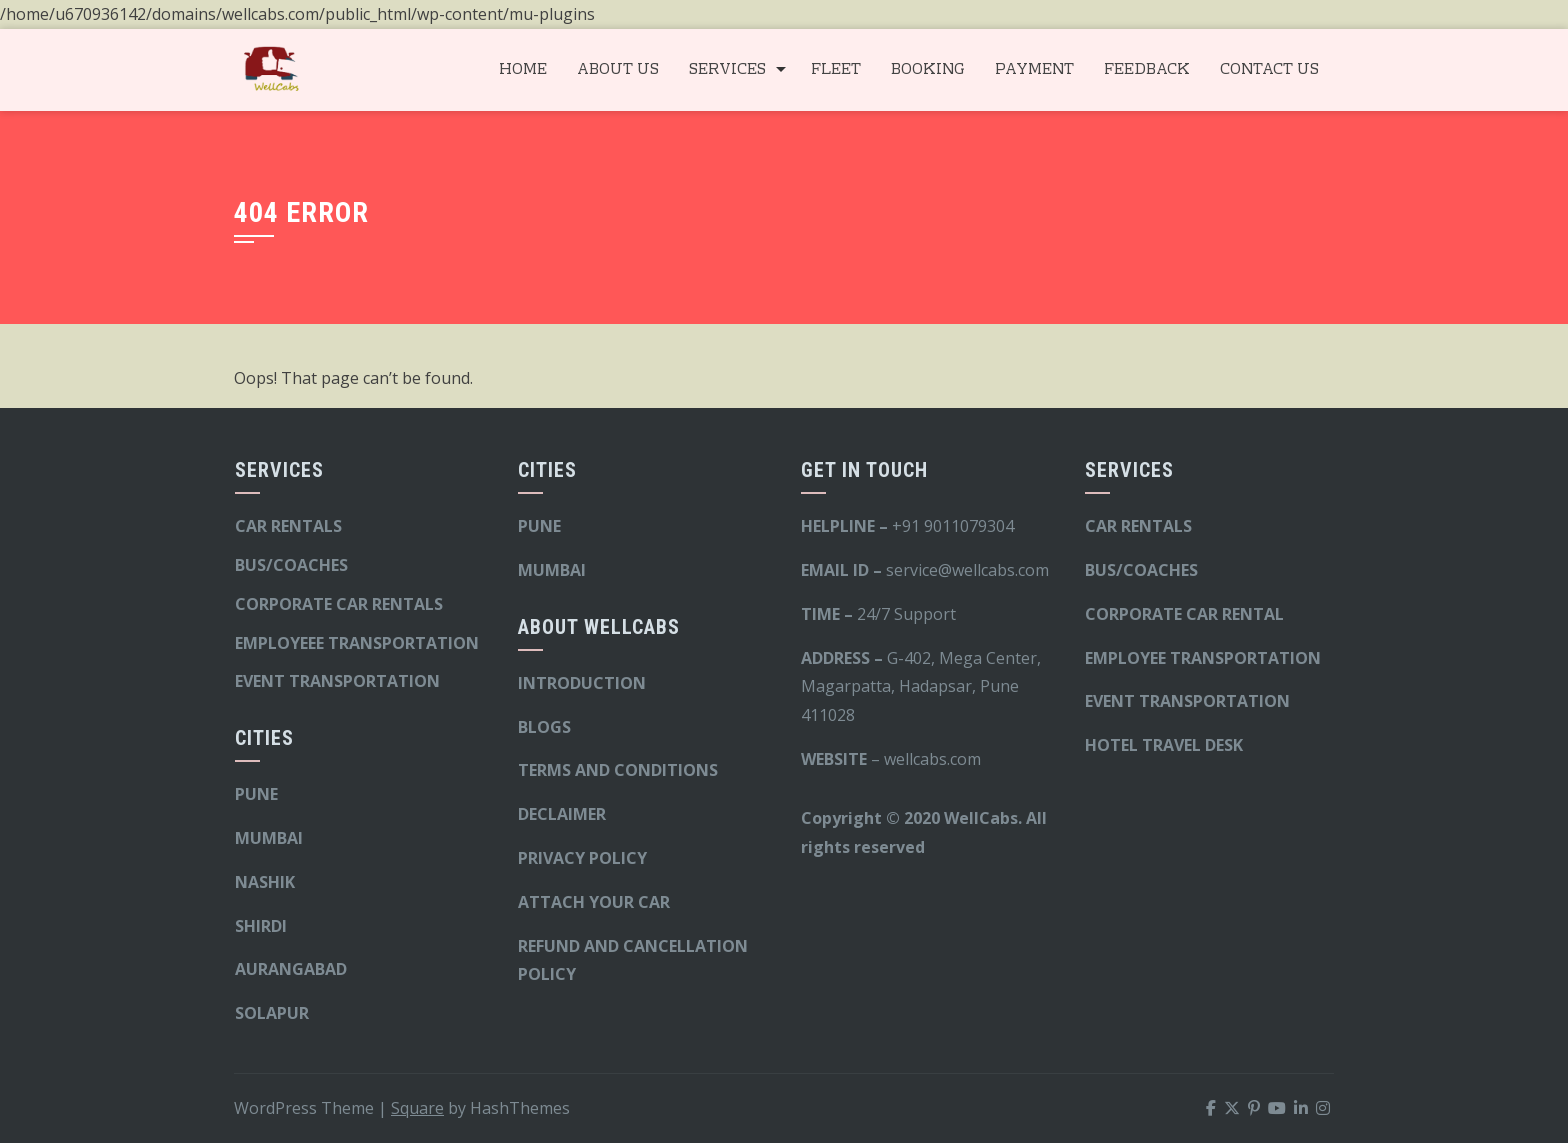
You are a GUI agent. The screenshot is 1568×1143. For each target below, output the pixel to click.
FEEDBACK (1147, 70)
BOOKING (928, 70)
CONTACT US (1269, 70)
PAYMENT (1034, 70)
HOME (523, 70)
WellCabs (981, 818)
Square (417, 1108)
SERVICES (727, 70)
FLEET (836, 70)
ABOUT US (618, 70)
